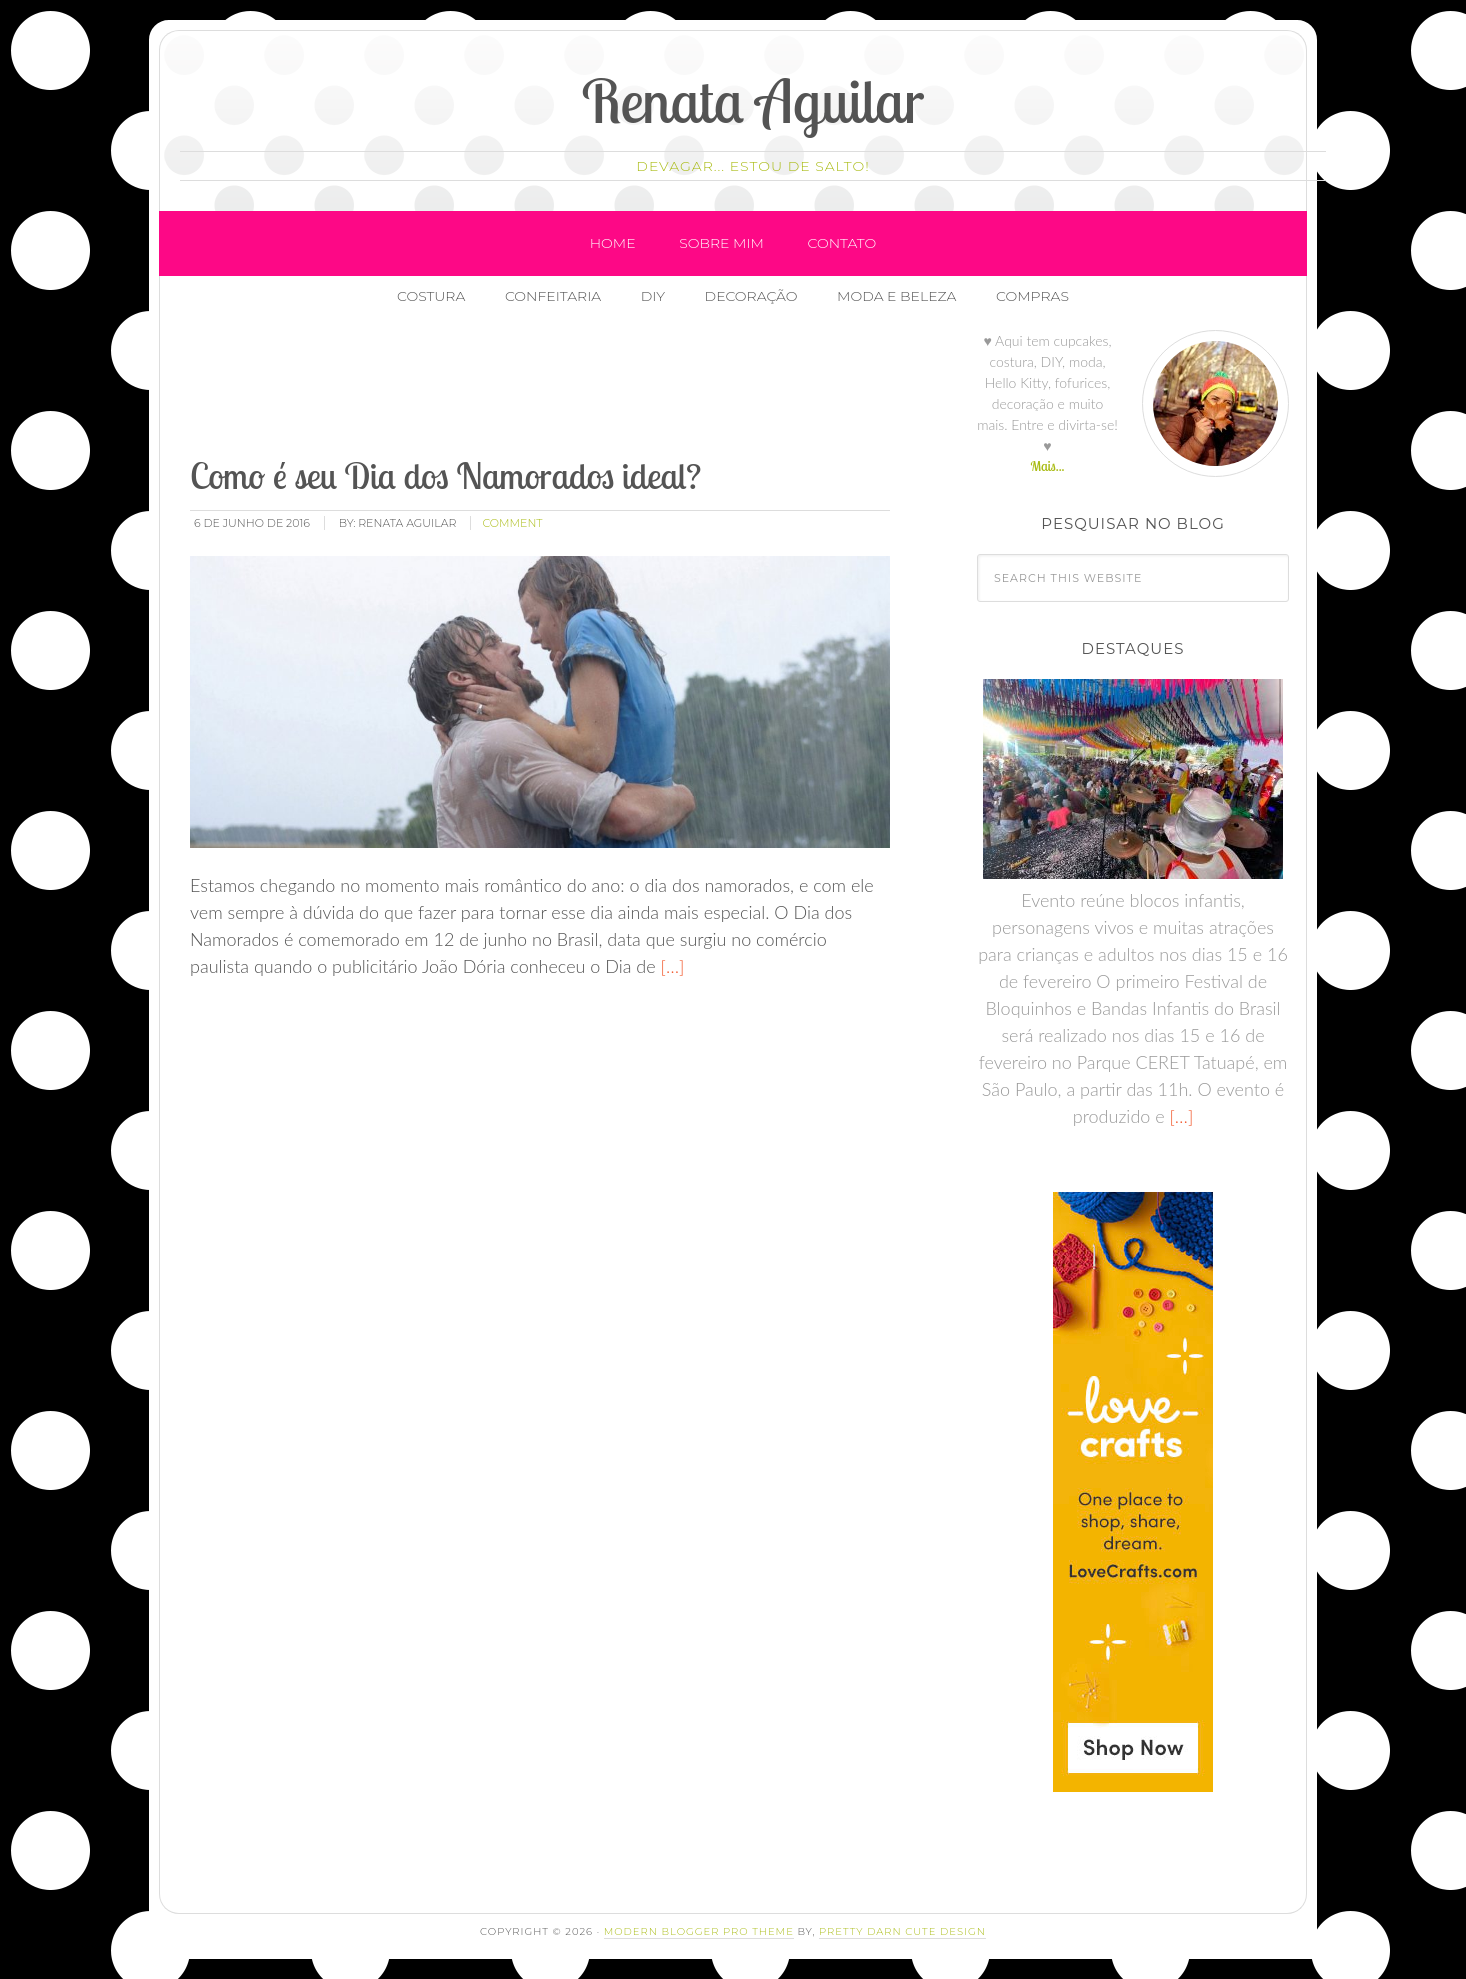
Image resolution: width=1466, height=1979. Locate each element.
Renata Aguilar (753, 100)
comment (512, 523)
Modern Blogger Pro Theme (699, 1931)
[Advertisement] (551, 389)
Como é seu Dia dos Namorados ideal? (445, 475)
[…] (670, 966)
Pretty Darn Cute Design (902, 1931)
